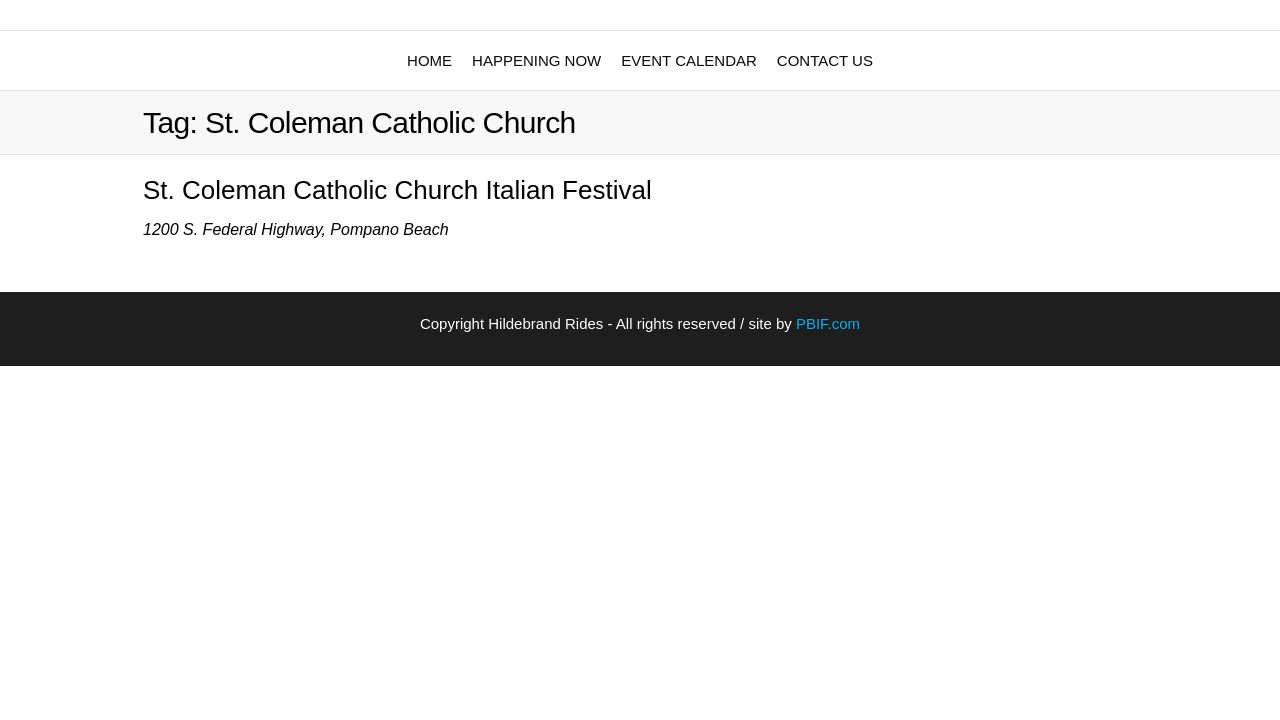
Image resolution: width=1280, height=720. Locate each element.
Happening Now (536, 60)
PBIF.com (828, 323)
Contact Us (825, 60)
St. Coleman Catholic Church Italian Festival (397, 190)
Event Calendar (689, 60)
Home (429, 60)
